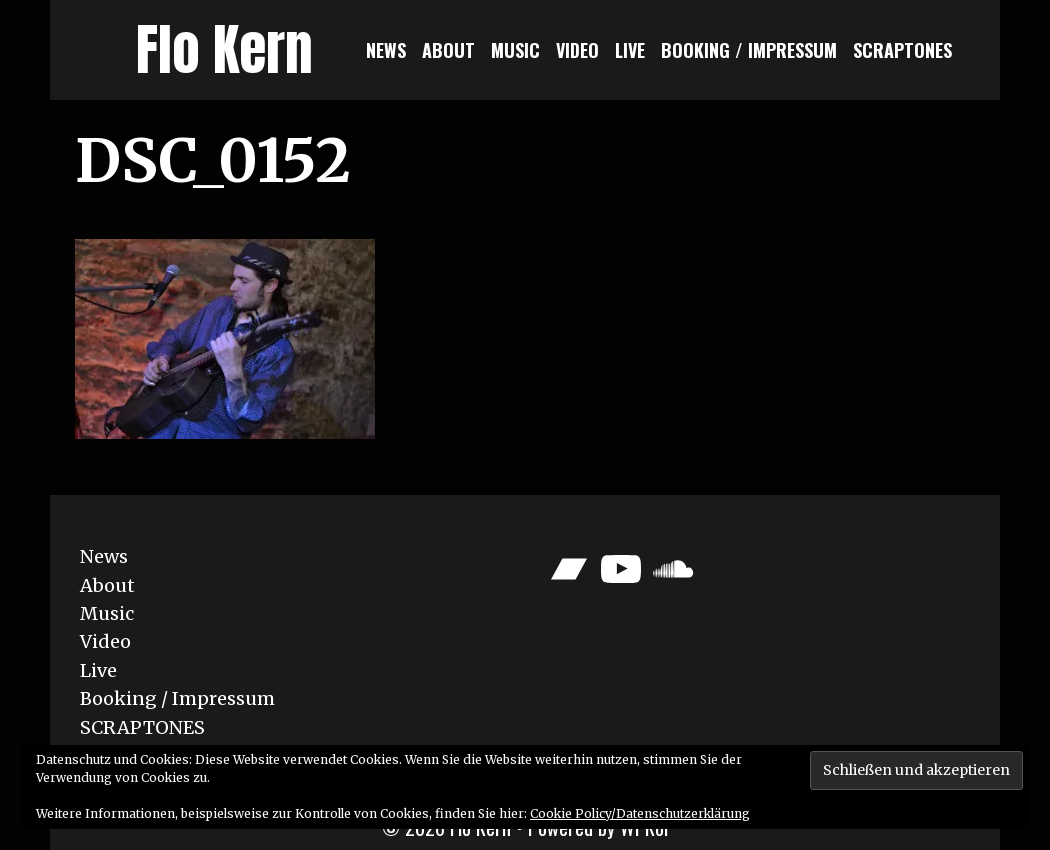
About (448, 50)
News (386, 50)
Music (515, 50)
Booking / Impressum (749, 50)
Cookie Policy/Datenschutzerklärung (640, 813)
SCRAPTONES (902, 50)
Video (577, 50)
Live (630, 50)
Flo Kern (224, 49)
